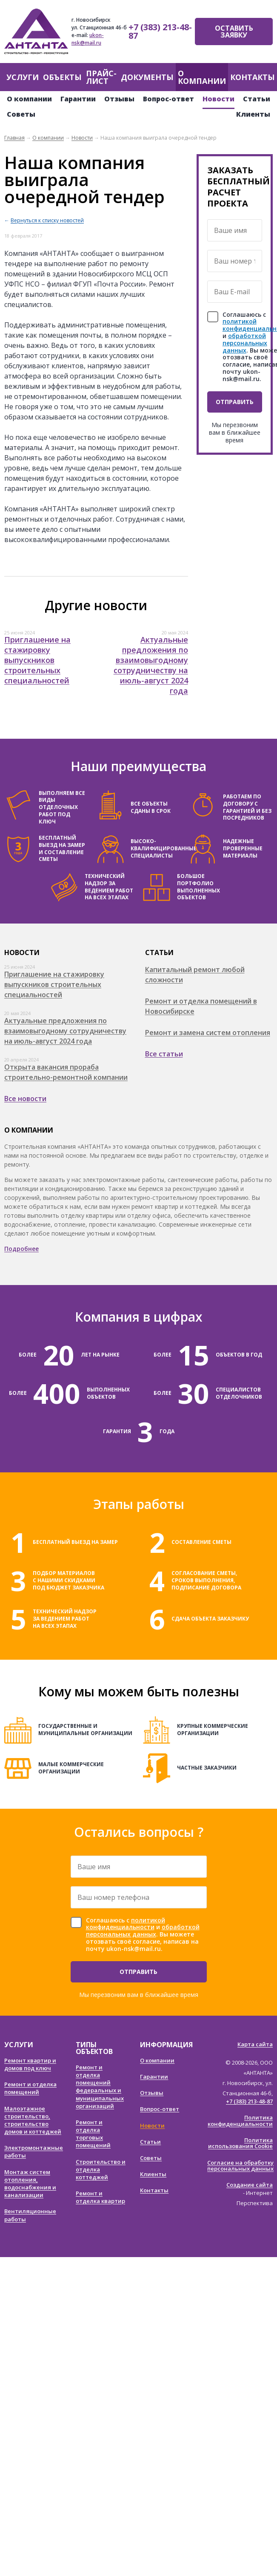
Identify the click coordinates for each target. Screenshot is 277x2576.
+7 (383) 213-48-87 (160, 31)
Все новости (25, 1098)
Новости (218, 98)
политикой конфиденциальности (125, 1923)
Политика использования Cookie (240, 2143)
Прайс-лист (101, 77)
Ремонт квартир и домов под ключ (30, 2064)
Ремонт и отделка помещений (30, 2088)
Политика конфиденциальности (240, 2120)
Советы (21, 114)
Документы (147, 77)
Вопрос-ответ (168, 98)
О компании (202, 77)
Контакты (252, 77)
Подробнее (21, 1249)
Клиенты (253, 114)
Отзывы (119, 98)
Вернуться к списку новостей (47, 220)
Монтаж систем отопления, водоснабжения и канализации (30, 2183)
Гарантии (78, 98)
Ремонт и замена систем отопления (207, 1032)
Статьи (256, 98)
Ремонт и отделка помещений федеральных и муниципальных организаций (100, 2086)
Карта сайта (255, 2044)
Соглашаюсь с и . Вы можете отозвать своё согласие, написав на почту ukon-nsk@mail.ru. (143, 1935)
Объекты (62, 77)
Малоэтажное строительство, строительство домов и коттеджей (32, 2120)
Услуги (22, 77)
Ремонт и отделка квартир (100, 2197)
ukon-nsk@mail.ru (87, 39)
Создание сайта (249, 2185)
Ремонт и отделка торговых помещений (93, 2133)
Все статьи (164, 1054)
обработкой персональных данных (245, 343)
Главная (14, 137)
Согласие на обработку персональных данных (240, 2166)
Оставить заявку (234, 31)
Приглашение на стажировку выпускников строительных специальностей (37, 660)
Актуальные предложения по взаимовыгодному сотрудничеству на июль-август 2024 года (151, 665)
